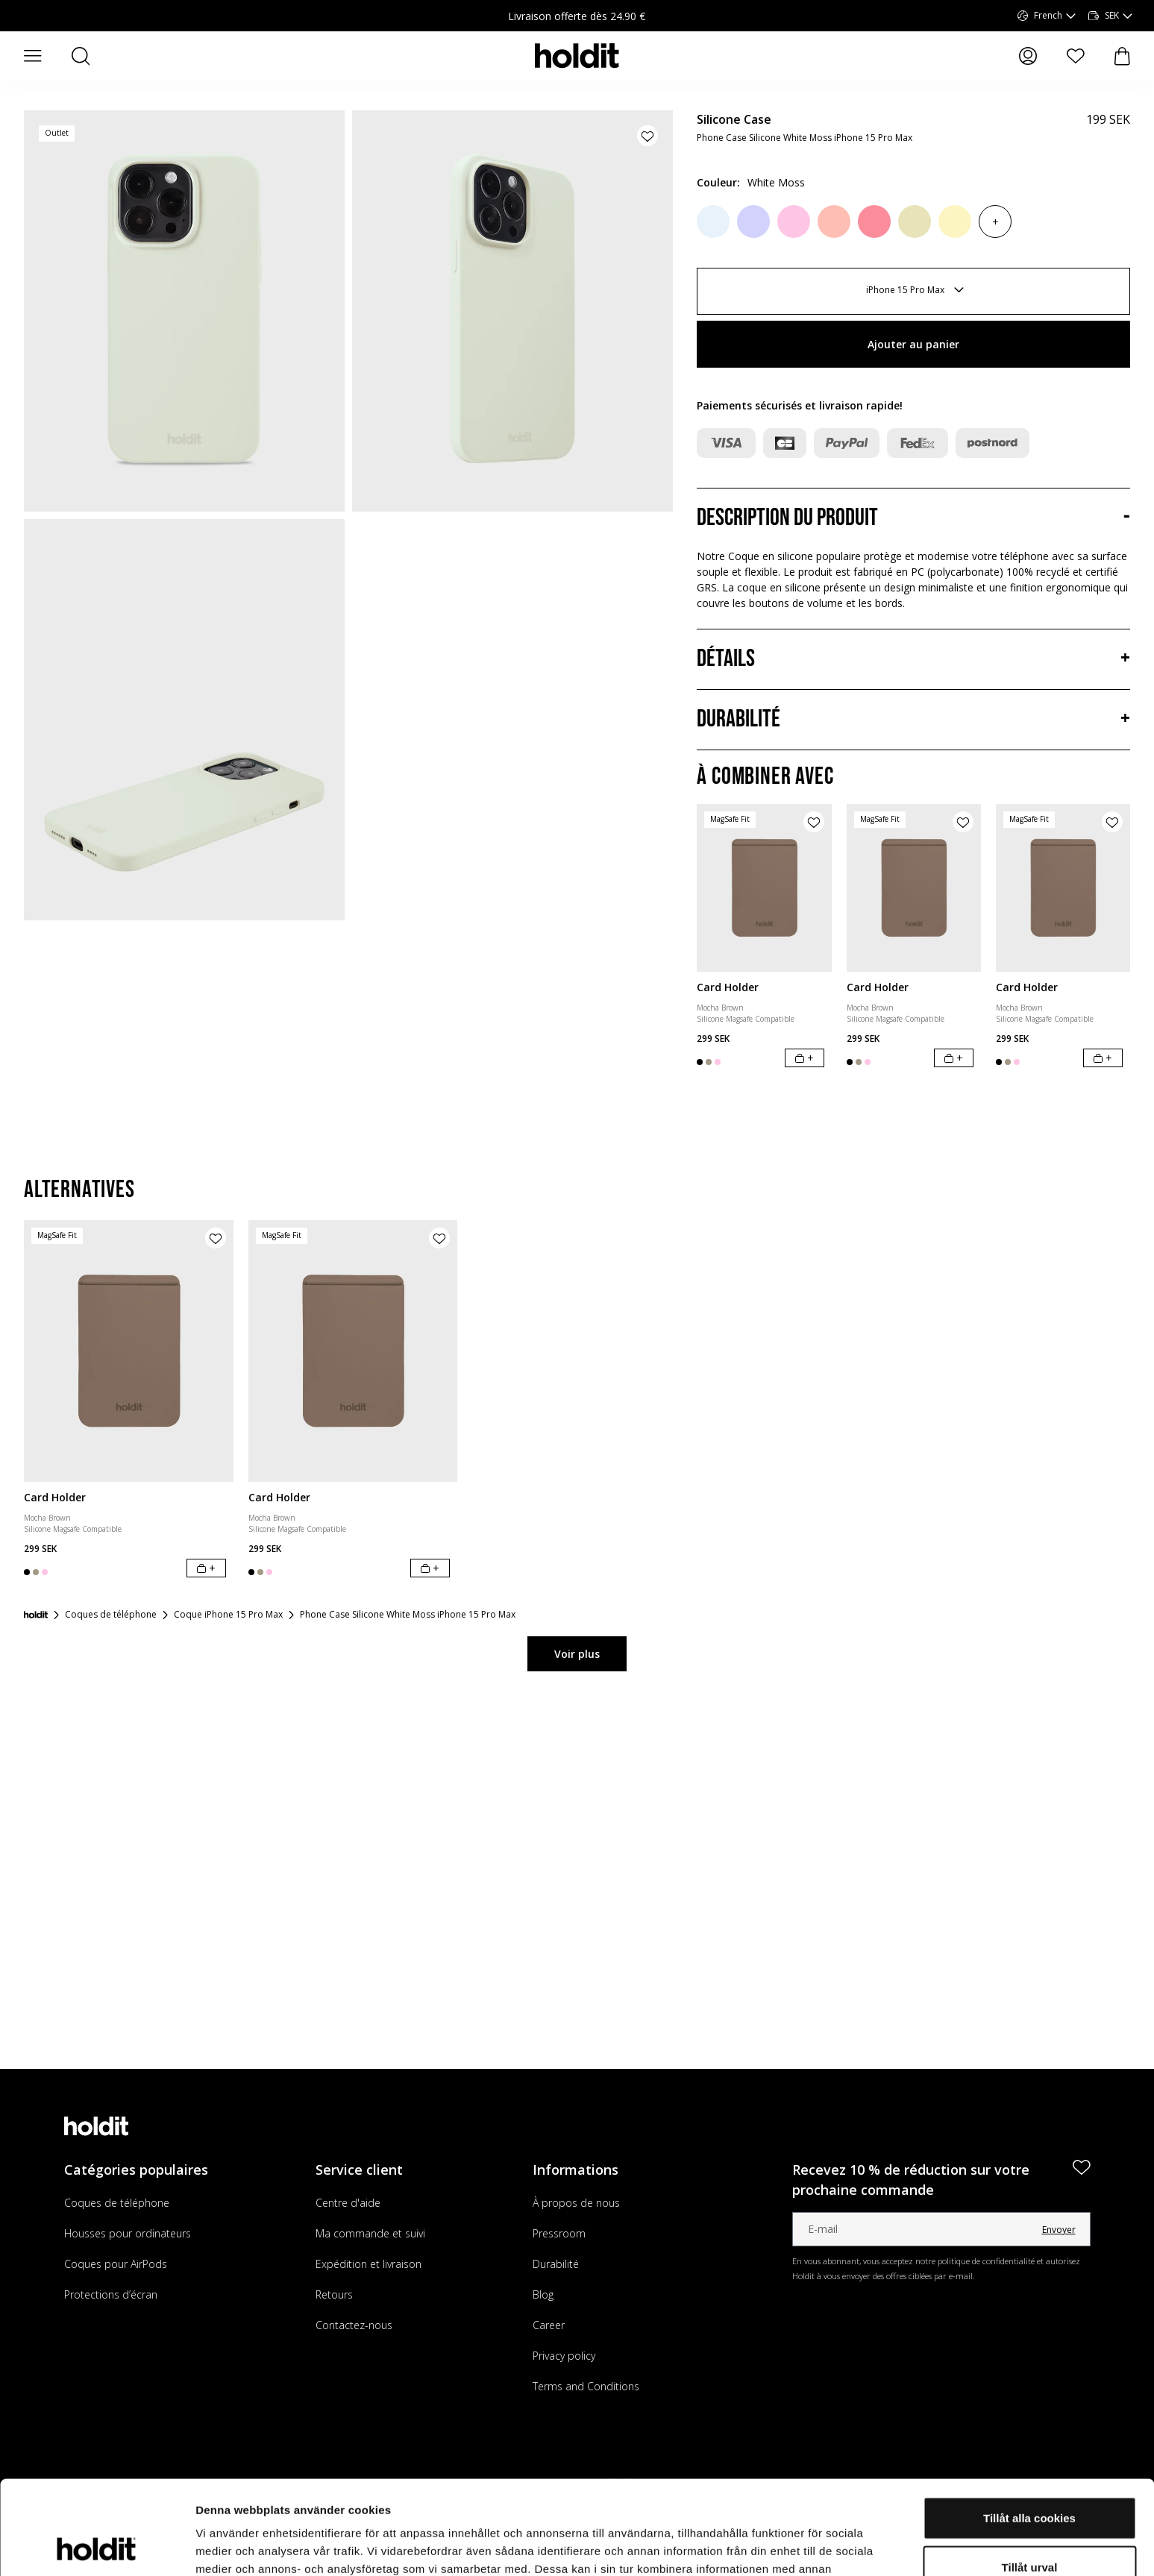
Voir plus (577, 1654)
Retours (334, 2294)
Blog (543, 2294)
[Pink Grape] (834, 221)
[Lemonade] (954, 221)
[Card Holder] (764, 888)
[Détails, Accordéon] (913, 659)
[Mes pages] (1028, 56)
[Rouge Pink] (874, 221)
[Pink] (793, 221)
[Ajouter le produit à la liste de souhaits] (647, 135)
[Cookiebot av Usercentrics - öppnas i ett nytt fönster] (96, 2547)
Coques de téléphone (116, 2203)
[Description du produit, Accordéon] (913, 518)
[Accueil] (36, 1614)
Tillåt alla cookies (1029, 2429)
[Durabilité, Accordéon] (913, 720)
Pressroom (559, 2233)
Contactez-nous (354, 2325)
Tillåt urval (1030, 2478)
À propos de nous (576, 2203)
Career (549, 2325)
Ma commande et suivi (370, 2233)
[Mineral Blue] (713, 221)
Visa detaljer (810, 2546)
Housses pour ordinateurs (127, 2233)
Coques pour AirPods (115, 2264)
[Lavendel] (753, 221)
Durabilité (556, 2264)
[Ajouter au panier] (804, 1058)
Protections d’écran (110, 2294)
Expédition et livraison (368, 2264)
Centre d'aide (348, 2203)
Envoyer (1059, 2229)
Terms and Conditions (586, 2386)
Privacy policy (564, 2356)
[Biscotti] (914, 221)
